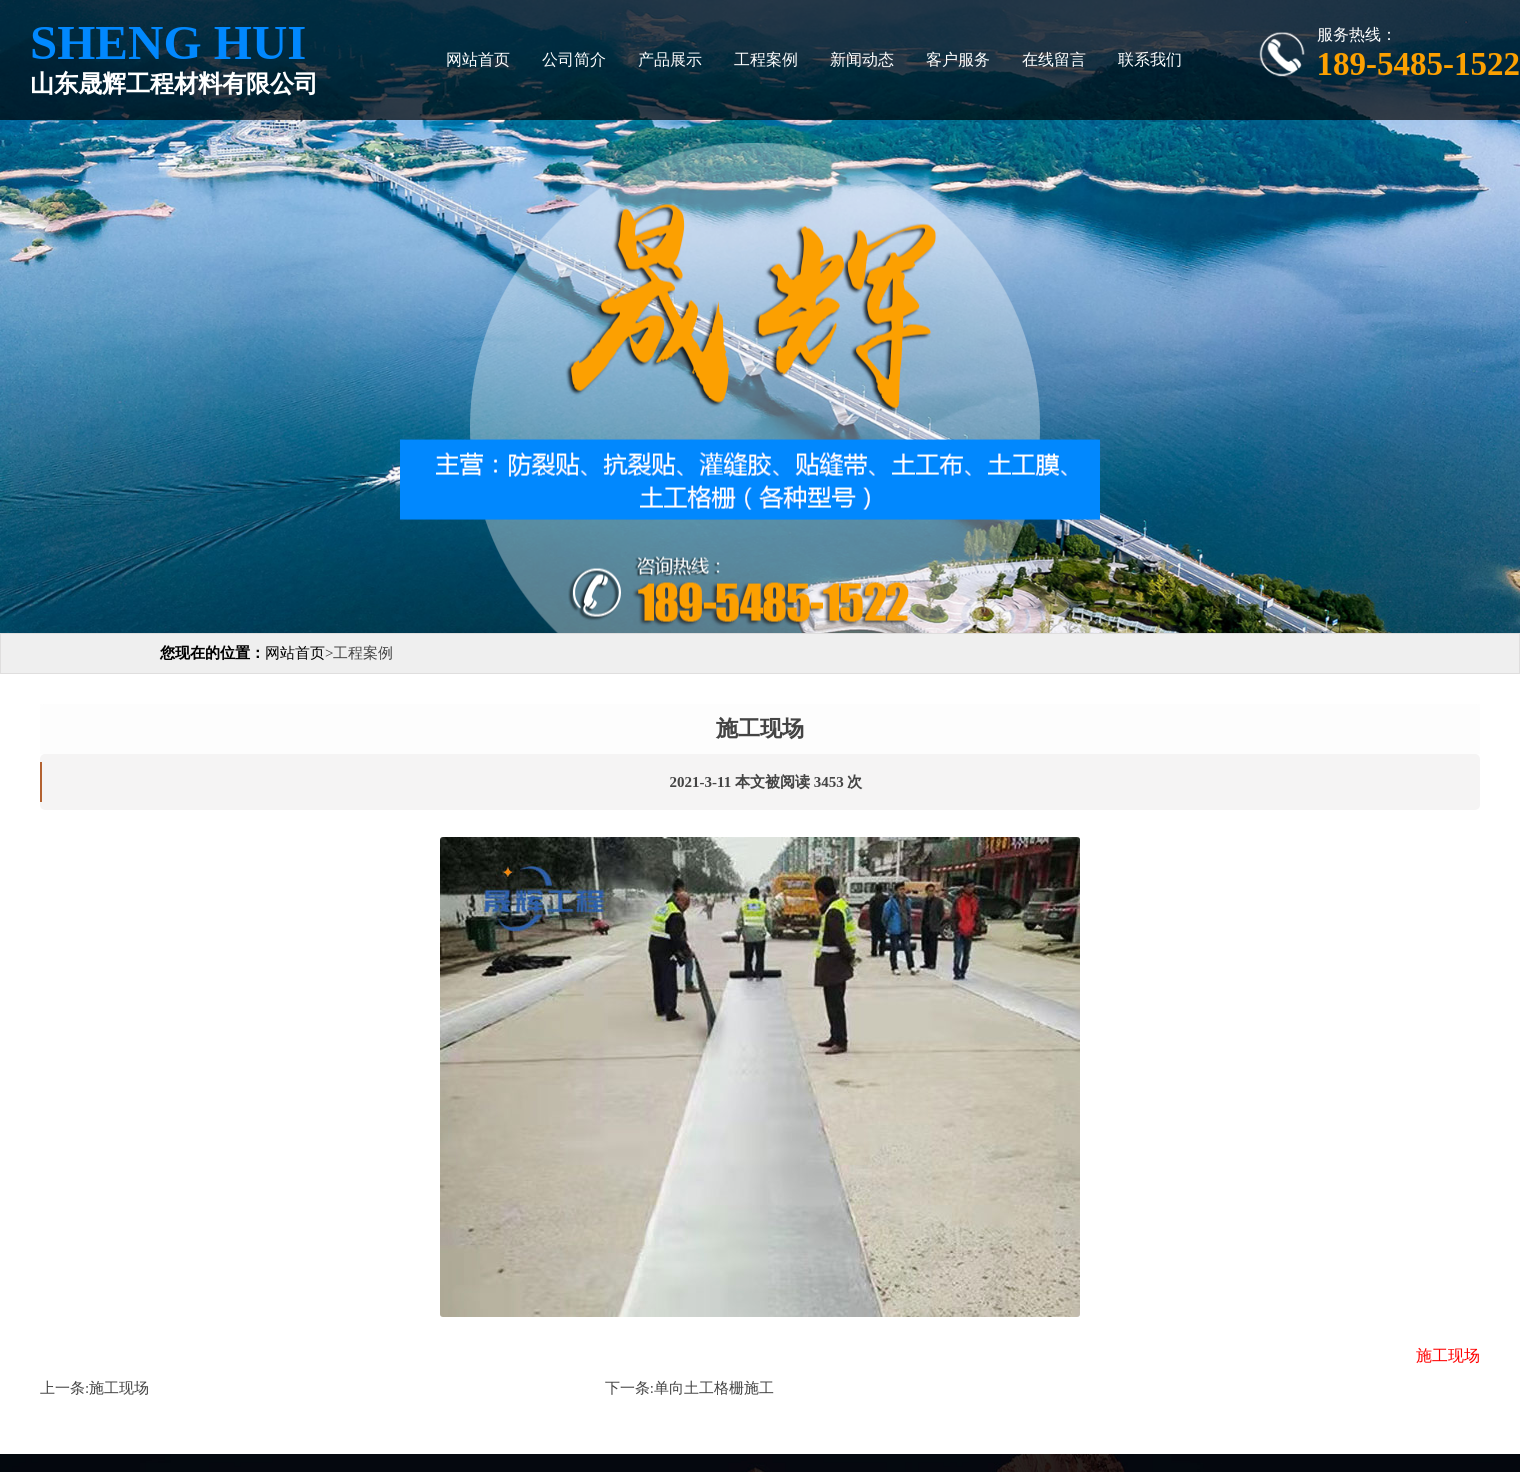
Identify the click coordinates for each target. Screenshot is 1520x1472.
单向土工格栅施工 (714, 1388)
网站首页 (478, 59)
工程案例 (766, 59)
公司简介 (574, 59)
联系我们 (1150, 59)
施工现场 (119, 1388)
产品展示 (670, 59)
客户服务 (958, 59)
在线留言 (1054, 59)
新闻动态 (862, 59)
